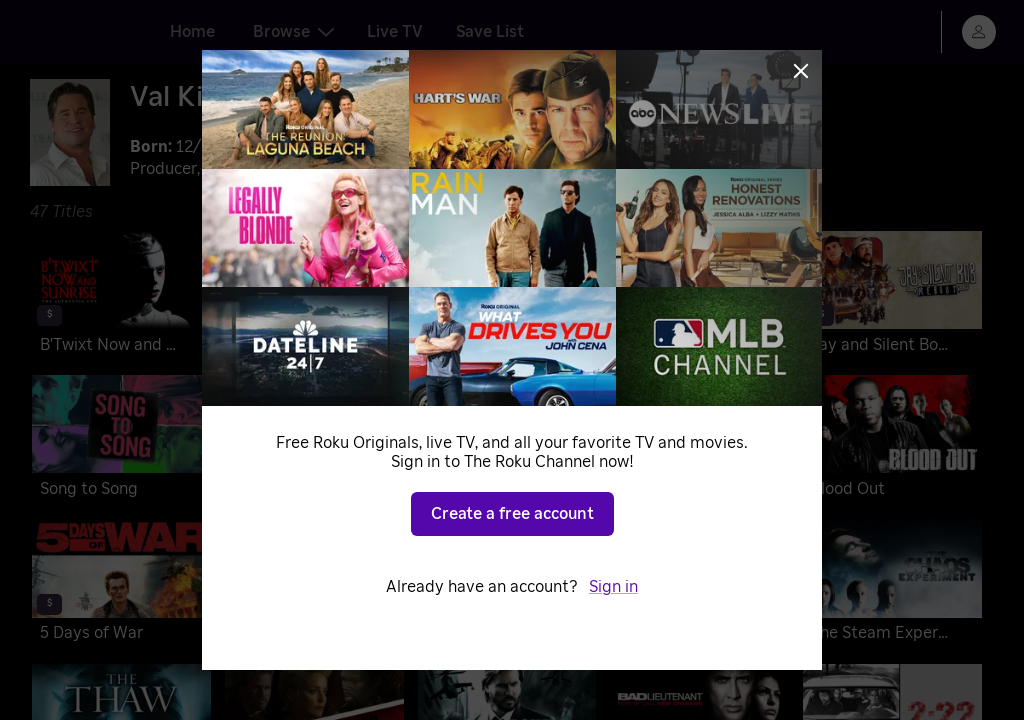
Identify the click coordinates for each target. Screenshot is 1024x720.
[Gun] (314, 584)
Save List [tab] (490, 32)
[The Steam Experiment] (892, 584)
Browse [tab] (293, 32)
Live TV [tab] (395, 32)
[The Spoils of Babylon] (507, 440)
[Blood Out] (892, 440)
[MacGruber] (507, 584)
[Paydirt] (699, 296)
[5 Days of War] (121, 584)
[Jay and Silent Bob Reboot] (892, 296)
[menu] (979, 32)
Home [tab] (192, 32)
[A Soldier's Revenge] (507, 296)
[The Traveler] (699, 584)
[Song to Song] (121, 440)
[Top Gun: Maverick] (314, 296)
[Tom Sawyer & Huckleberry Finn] (314, 440)
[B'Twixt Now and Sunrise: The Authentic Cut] (121, 296)
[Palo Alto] (699, 440)
